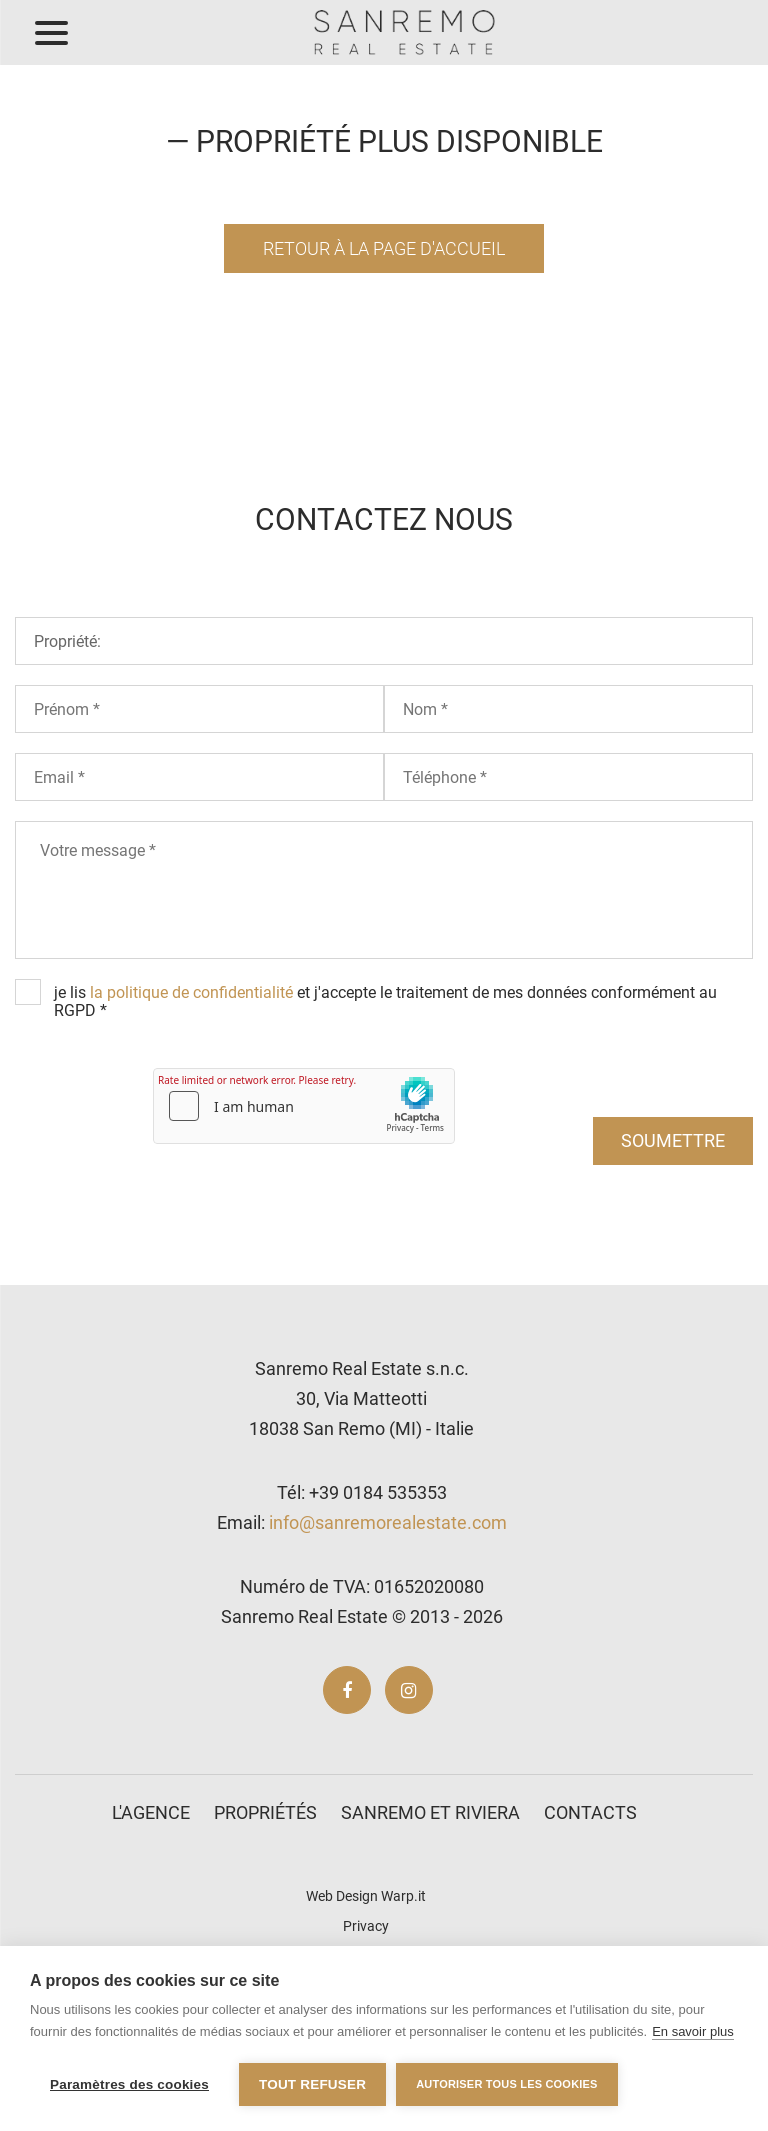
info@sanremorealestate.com (388, 1522)
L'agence (151, 1812)
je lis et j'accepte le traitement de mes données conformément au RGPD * (385, 1001)
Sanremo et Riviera (430, 1812)
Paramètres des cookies (129, 2084)
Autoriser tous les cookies (506, 2084)
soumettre (673, 1140)
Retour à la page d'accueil (384, 248)
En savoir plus (693, 2031)
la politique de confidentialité (191, 992)
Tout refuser (312, 2084)
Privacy (366, 1926)
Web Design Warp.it (366, 1896)
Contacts (590, 1812)
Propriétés (265, 1812)
